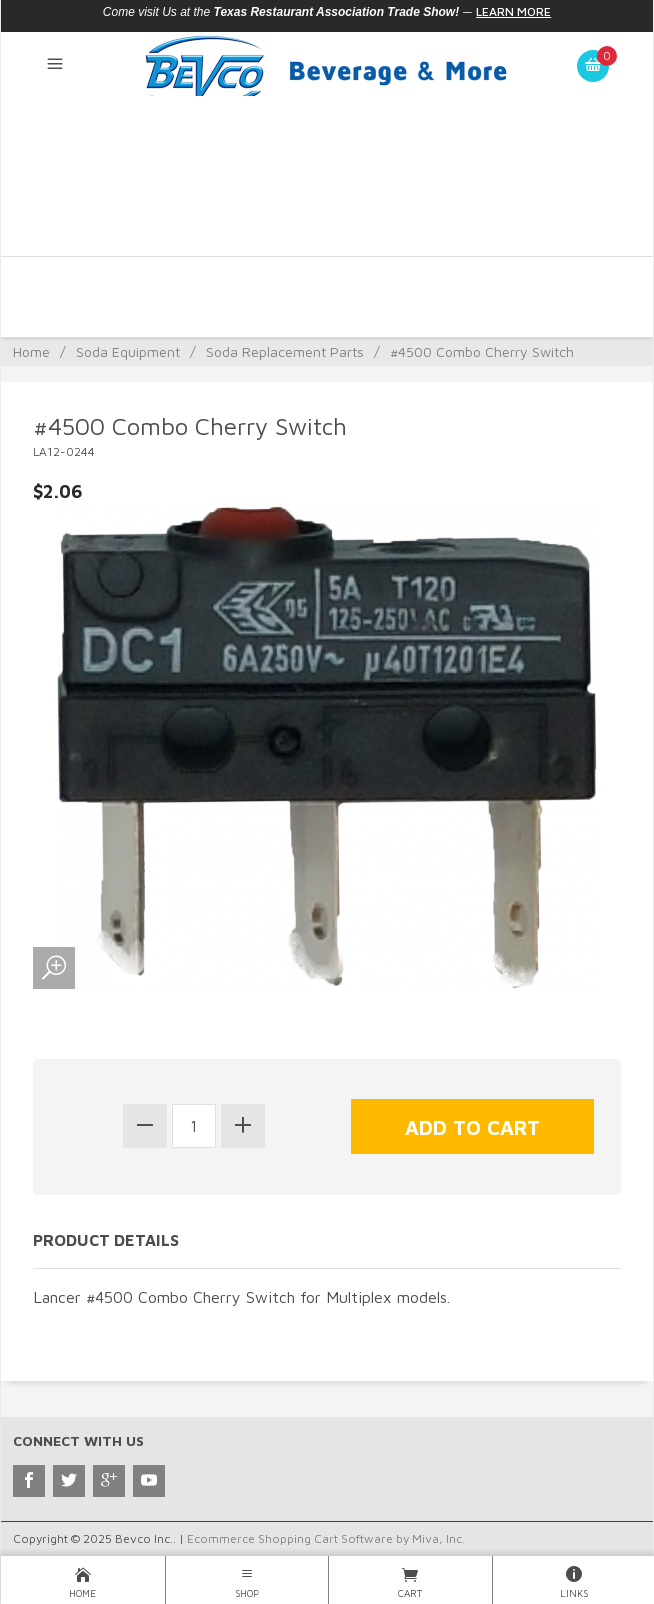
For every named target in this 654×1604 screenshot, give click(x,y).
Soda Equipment (128, 351)
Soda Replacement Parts (285, 351)
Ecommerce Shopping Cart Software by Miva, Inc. (326, 1538)
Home (31, 351)
